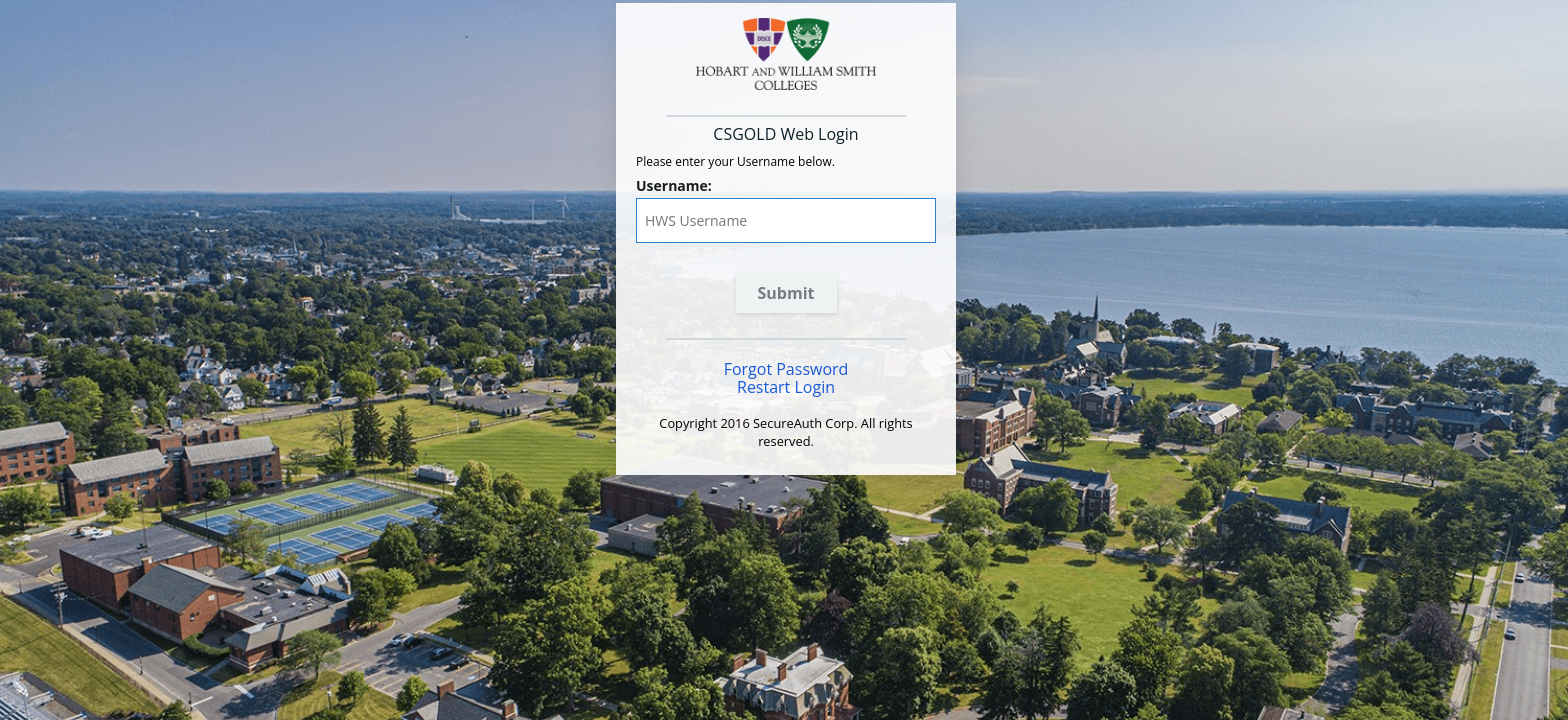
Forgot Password (786, 369)
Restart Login (786, 387)
